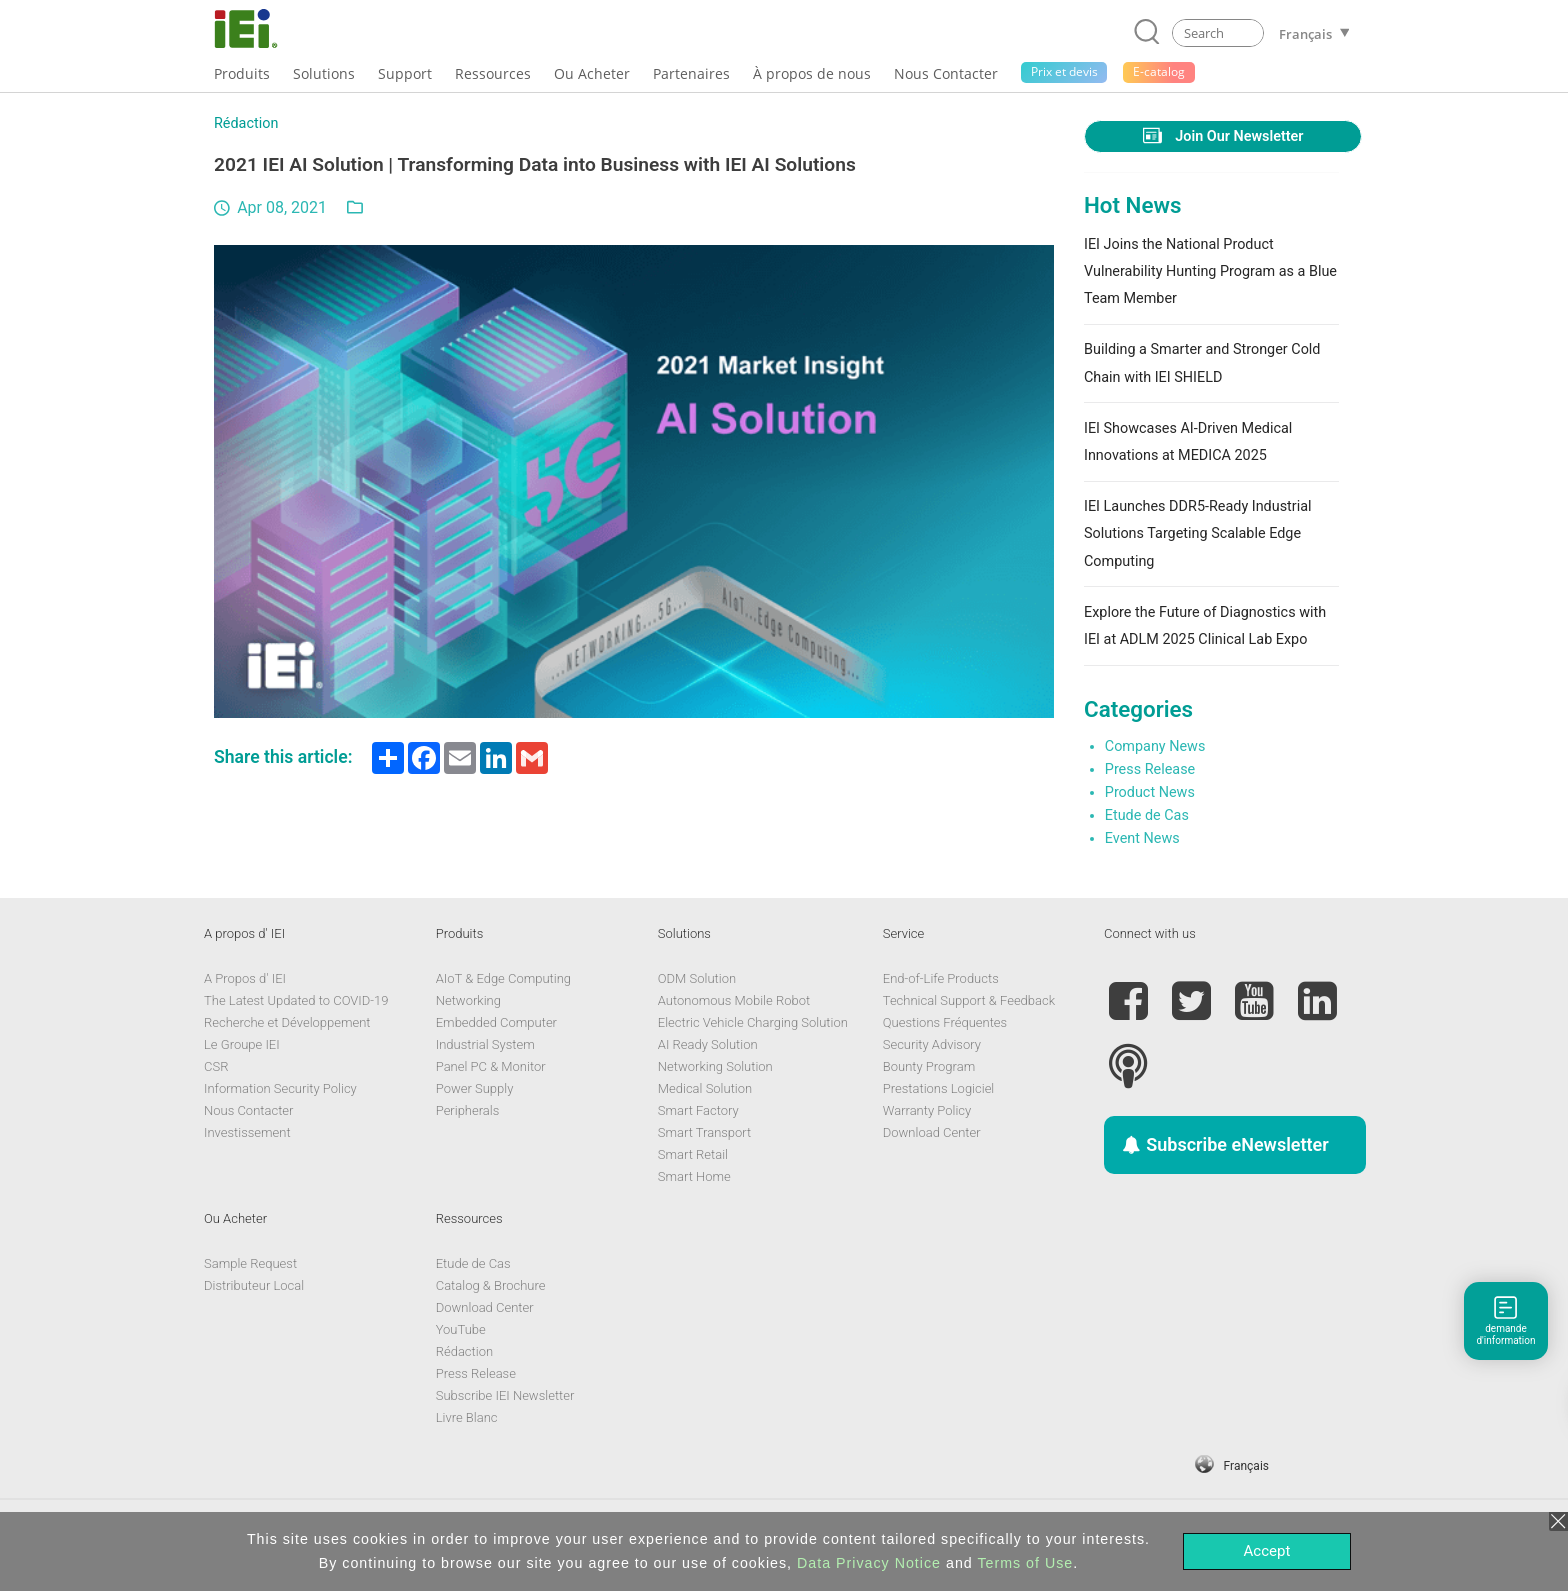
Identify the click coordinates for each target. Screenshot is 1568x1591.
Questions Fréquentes (945, 1022)
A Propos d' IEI (245, 978)
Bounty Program (929, 1066)
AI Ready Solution (708, 1044)
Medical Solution (705, 1088)
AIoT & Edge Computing (503, 978)
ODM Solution (697, 978)
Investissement (247, 1132)
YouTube (461, 1329)
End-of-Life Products (941, 978)
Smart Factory (698, 1110)
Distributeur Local (254, 1285)
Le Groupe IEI (242, 1044)
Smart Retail (693, 1154)
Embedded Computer (496, 1022)
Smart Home (694, 1176)
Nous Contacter (248, 1110)
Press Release (1150, 769)
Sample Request (250, 1263)
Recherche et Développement (287, 1022)
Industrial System (485, 1044)
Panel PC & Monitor (491, 1066)
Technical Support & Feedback (969, 1000)
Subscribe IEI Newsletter (505, 1395)
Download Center (932, 1132)
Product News (1150, 792)
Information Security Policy (280, 1088)
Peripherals (468, 1110)
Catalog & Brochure (491, 1285)
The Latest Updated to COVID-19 (296, 1000)
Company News (1155, 746)
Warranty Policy (927, 1110)
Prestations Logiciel (939, 1088)
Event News (1142, 838)
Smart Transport (704, 1132)
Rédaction (246, 123)
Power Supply (475, 1088)
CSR (216, 1066)
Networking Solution (715, 1066)
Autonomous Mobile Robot (734, 1000)
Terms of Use (1025, 1563)
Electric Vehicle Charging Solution (753, 1022)
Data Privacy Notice (869, 1563)
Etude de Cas (1147, 815)
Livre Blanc (467, 1417)
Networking (468, 1000)
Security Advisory (932, 1044)
